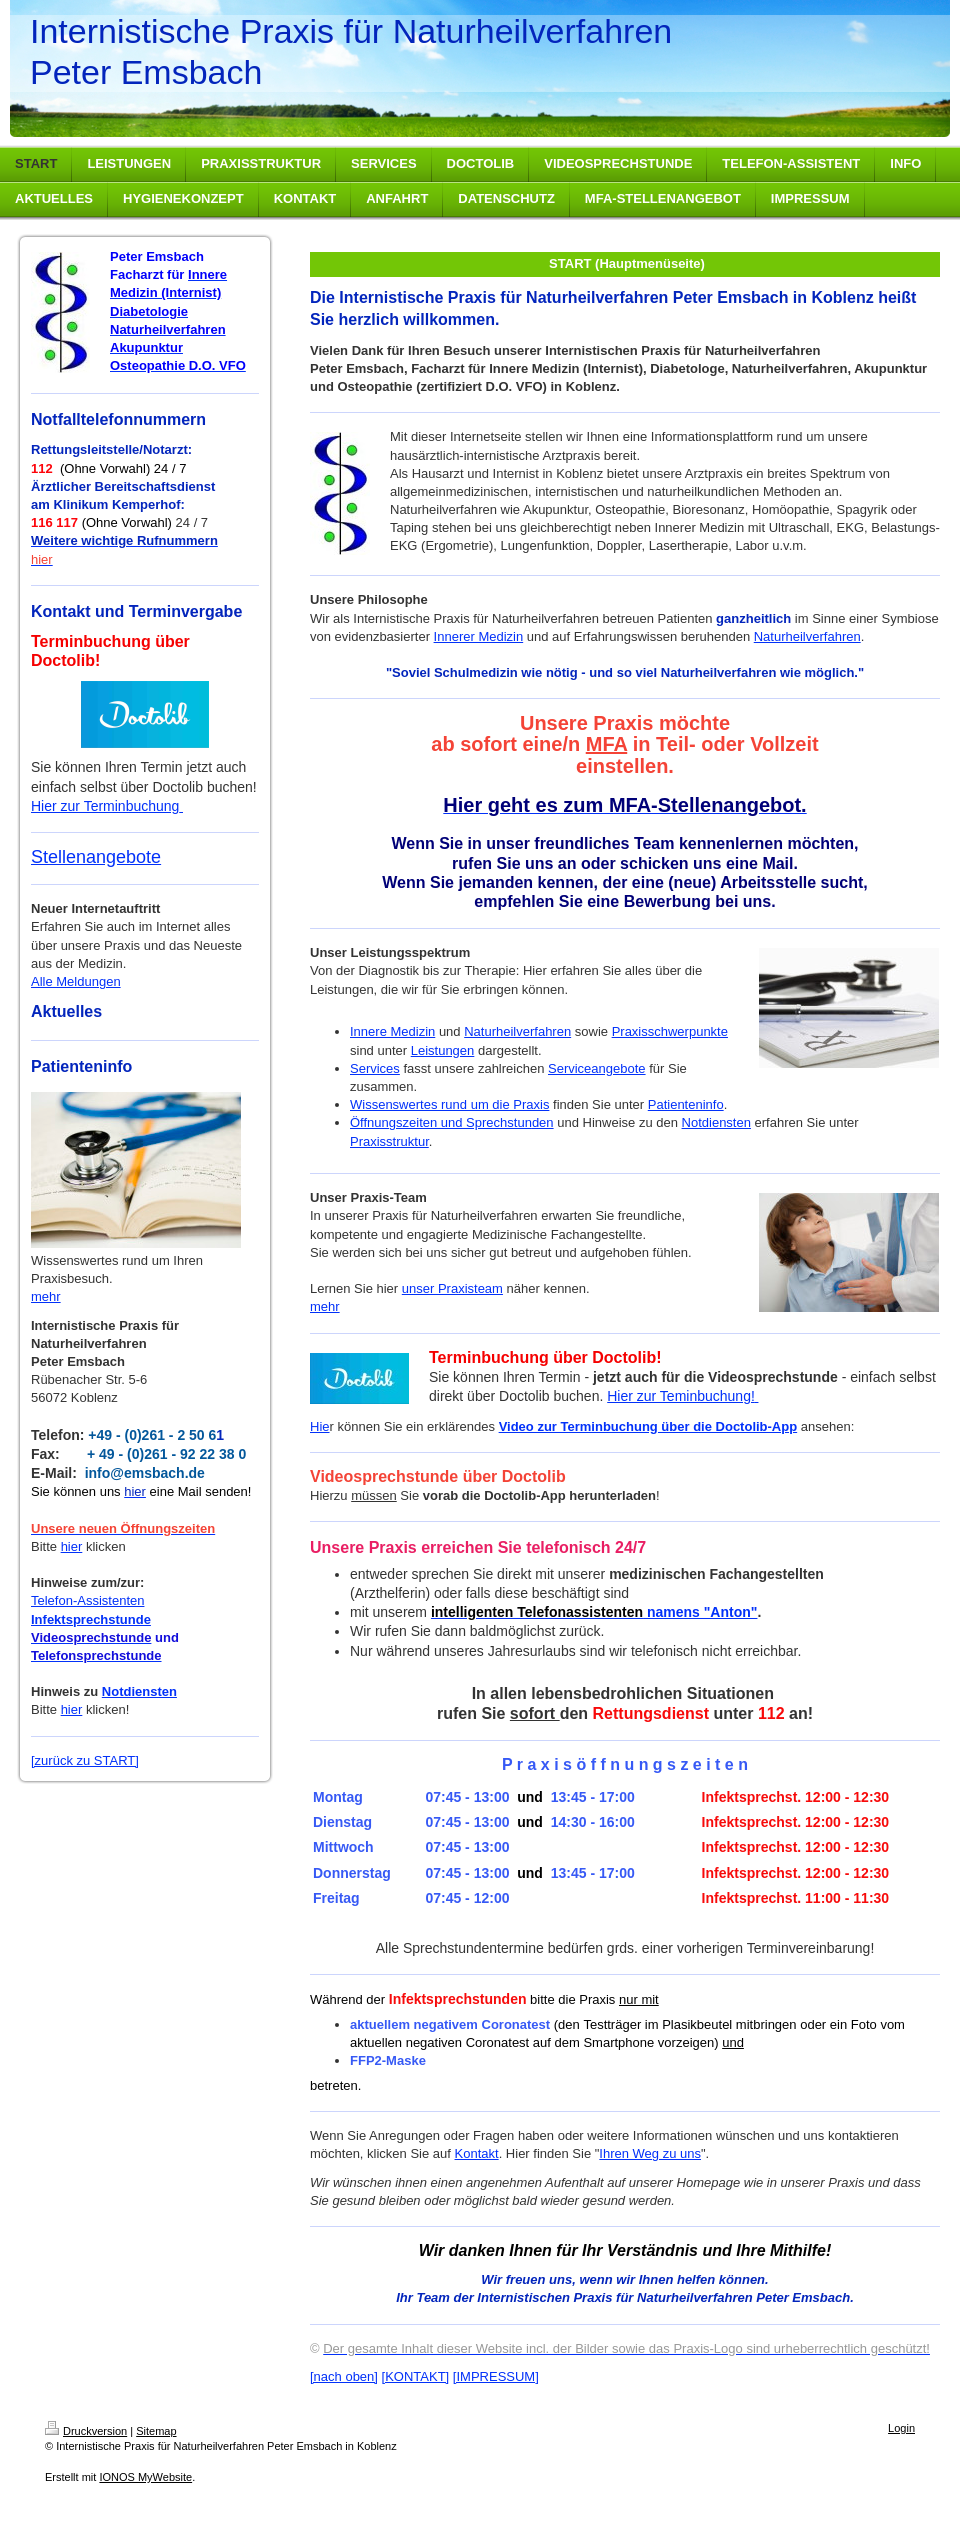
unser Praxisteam (452, 1288)
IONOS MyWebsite (145, 2477)
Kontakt (477, 2153)
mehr (46, 1296)
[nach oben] (344, 2376)
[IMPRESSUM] (496, 2376)
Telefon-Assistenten (87, 1600)
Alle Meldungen (76, 981)
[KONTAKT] (416, 2376)
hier (72, 1546)
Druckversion (86, 2431)
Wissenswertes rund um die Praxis (449, 1104)
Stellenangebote (96, 857)
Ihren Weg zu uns (650, 2153)
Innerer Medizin (479, 636)
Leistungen (443, 1050)
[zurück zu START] (85, 1760)
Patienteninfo (686, 1104)
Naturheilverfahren (807, 636)
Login (901, 2428)
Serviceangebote (597, 1068)
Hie (320, 1426)
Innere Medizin (392, 1031)
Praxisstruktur (389, 1141)
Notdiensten (139, 1691)
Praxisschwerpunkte (670, 1031)
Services (375, 1068)
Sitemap (156, 2431)
